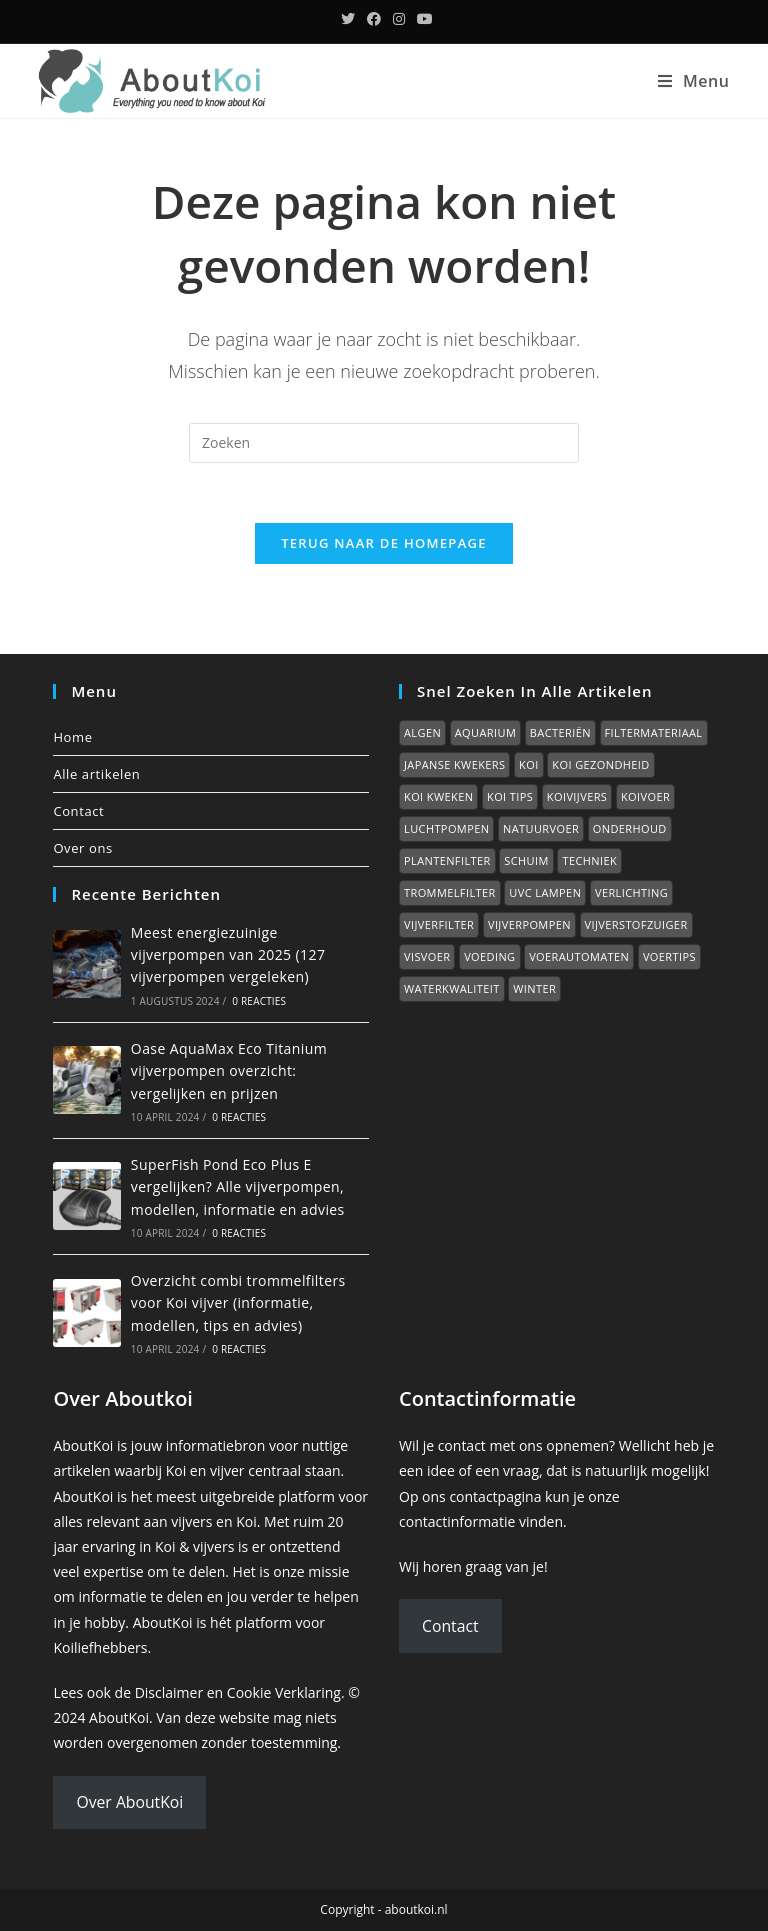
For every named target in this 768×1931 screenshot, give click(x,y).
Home (72, 737)
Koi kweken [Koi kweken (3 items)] (438, 796)
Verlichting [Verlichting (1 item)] (631, 892)
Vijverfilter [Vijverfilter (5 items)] (439, 924)
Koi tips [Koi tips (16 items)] (510, 796)
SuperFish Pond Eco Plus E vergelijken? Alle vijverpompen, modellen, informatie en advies (238, 1187)
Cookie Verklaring (284, 1692)
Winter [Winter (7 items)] (534, 988)
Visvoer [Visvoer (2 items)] (427, 956)
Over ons (82, 848)
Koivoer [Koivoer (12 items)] (645, 796)
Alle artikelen (96, 774)
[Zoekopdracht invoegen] (384, 443)
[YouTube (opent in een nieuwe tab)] (422, 19)
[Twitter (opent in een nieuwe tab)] (348, 19)
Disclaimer (169, 1692)
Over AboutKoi (129, 1802)
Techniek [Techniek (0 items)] (589, 860)
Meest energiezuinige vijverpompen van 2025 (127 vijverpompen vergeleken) (228, 955)
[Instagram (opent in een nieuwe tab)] (399, 19)
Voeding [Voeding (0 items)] (489, 956)
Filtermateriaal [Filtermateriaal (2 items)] (654, 732)
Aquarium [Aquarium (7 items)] (485, 732)
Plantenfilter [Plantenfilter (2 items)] (447, 860)
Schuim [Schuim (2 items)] (526, 860)
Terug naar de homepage (384, 543)
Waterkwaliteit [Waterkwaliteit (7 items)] (452, 988)
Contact (78, 811)
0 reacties (259, 1001)
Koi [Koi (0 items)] (529, 764)
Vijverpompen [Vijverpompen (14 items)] (529, 924)
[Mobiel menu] (694, 81)
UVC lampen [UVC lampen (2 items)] (545, 892)
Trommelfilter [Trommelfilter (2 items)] (450, 892)
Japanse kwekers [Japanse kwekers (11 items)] (454, 764)
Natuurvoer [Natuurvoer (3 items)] (541, 828)
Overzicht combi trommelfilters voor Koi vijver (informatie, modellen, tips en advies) (238, 1303)
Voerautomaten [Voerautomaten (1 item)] (579, 956)
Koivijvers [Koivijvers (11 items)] (577, 796)
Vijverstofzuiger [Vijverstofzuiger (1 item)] (636, 924)
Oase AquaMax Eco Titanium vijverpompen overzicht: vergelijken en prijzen (229, 1071)
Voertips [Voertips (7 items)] (669, 956)
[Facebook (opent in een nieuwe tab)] (374, 19)
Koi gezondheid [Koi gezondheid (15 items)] (600, 764)
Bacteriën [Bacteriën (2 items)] (560, 732)
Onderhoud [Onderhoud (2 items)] (630, 828)
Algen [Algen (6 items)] (422, 732)
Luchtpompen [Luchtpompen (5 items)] (446, 828)
